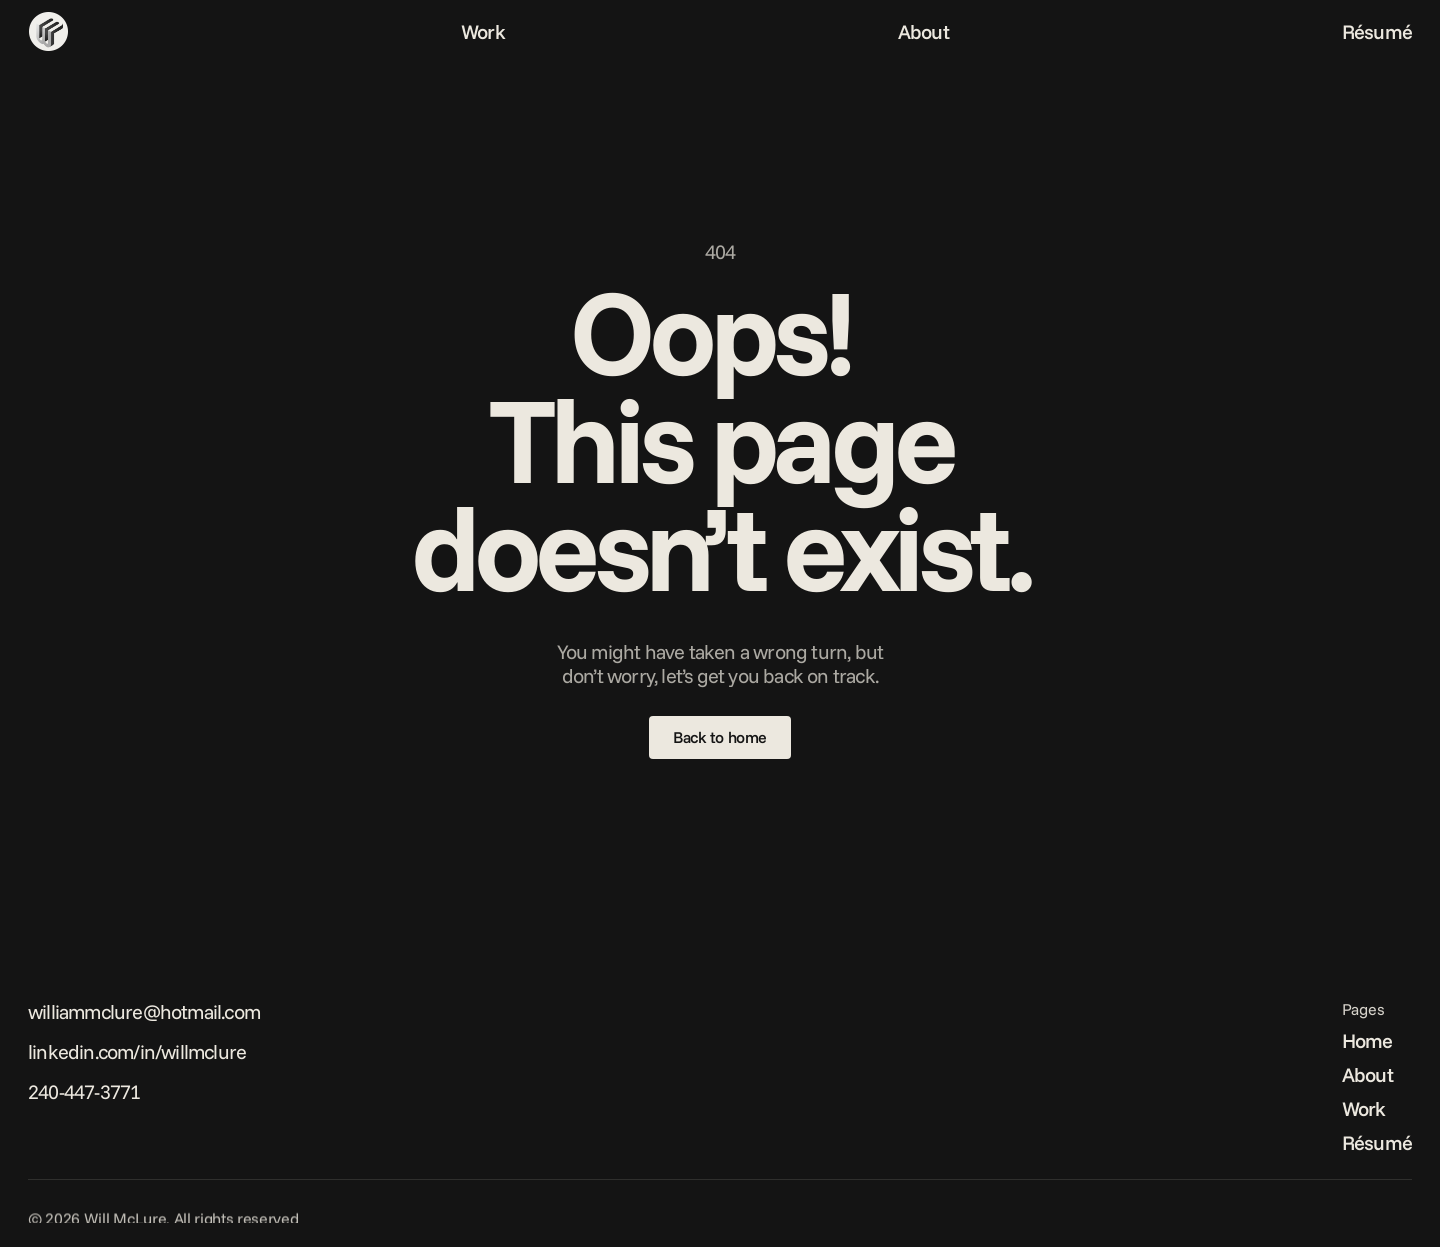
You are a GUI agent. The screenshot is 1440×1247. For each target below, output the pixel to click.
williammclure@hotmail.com (144, 1011)
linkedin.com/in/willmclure (137, 1051)
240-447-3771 (84, 1091)
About (923, 31)
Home (1367, 1040)
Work (483, 31)
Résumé (1377, 31)
